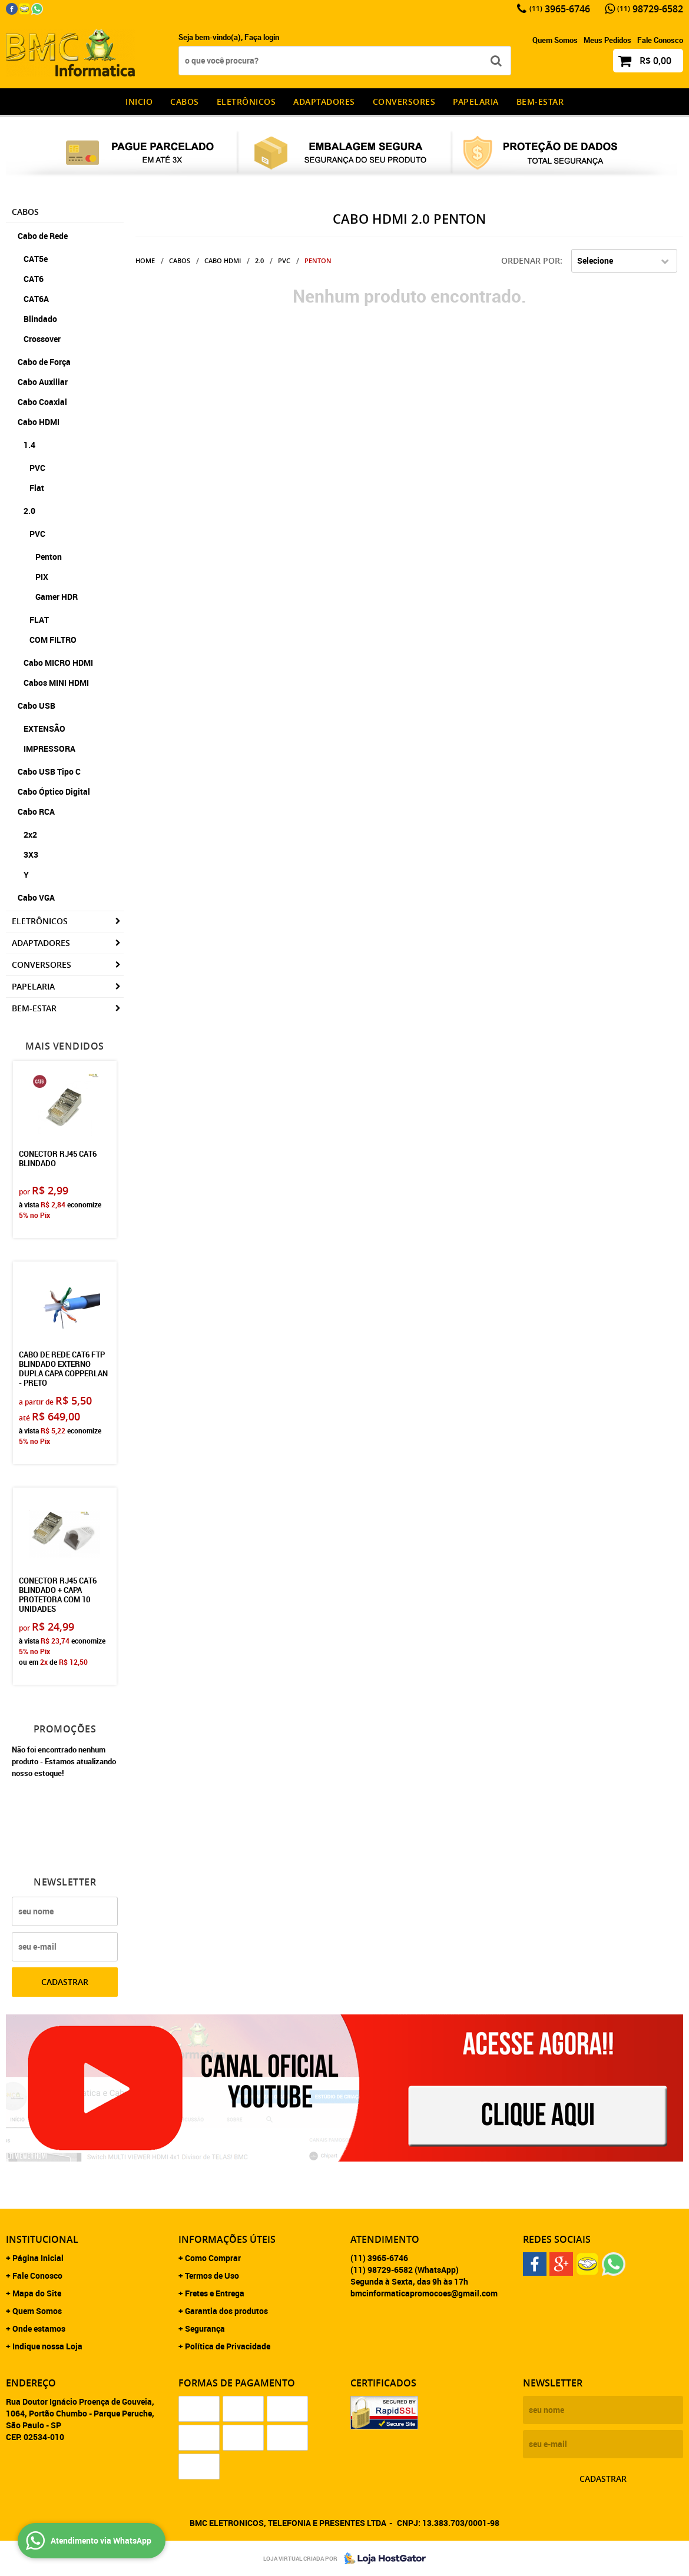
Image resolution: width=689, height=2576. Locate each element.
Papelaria (476, 101)
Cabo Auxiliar (43, 381)
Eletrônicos (246, 101)
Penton (48, 556)
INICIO (139, 101)
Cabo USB (36, 705)
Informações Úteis (227, 2239)
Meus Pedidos (607, 40)
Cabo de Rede (43, 235)
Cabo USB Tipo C (49, 771)
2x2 (30, 834)
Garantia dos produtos (226, 2310)
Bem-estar (540, 101)
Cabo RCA (36, 811)
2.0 (29, 510)
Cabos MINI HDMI (56, 682)
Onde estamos (38, 2328)
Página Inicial (38, 2257)
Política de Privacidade (227, 2346)
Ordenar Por (530, 260)
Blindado (40, 318)
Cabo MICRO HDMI (58, 662)
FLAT (39, 619)
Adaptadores (324, 101)
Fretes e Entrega (214, 2293)
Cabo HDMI (38, 421)
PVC (37, 467)
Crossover (42, 338)
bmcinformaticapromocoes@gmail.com (424, 2293)
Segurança (205, 2328)
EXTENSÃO (44, 728)
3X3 (31, 854)
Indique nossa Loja (47, 2346)
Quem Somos (555, 40)
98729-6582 (650, 8)
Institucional (42, 2239)
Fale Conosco (660, 40)
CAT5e (36, 258)
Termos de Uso (212, 2275)
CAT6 (34, 278)
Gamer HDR (56, 596)
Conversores (404, 101)
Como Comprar (213, 2257)
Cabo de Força (44, 361)
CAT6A (36, 298)
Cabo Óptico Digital (54, 791)
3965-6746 (559, 8)
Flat (36, 487)
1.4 (29, 444)
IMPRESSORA (49, 748)
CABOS (184, 101)
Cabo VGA (36, 897)
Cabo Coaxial (42, 401)
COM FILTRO (53, 639)
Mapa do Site (36, 2293)
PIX (41, 576)
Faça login (261, 37)
